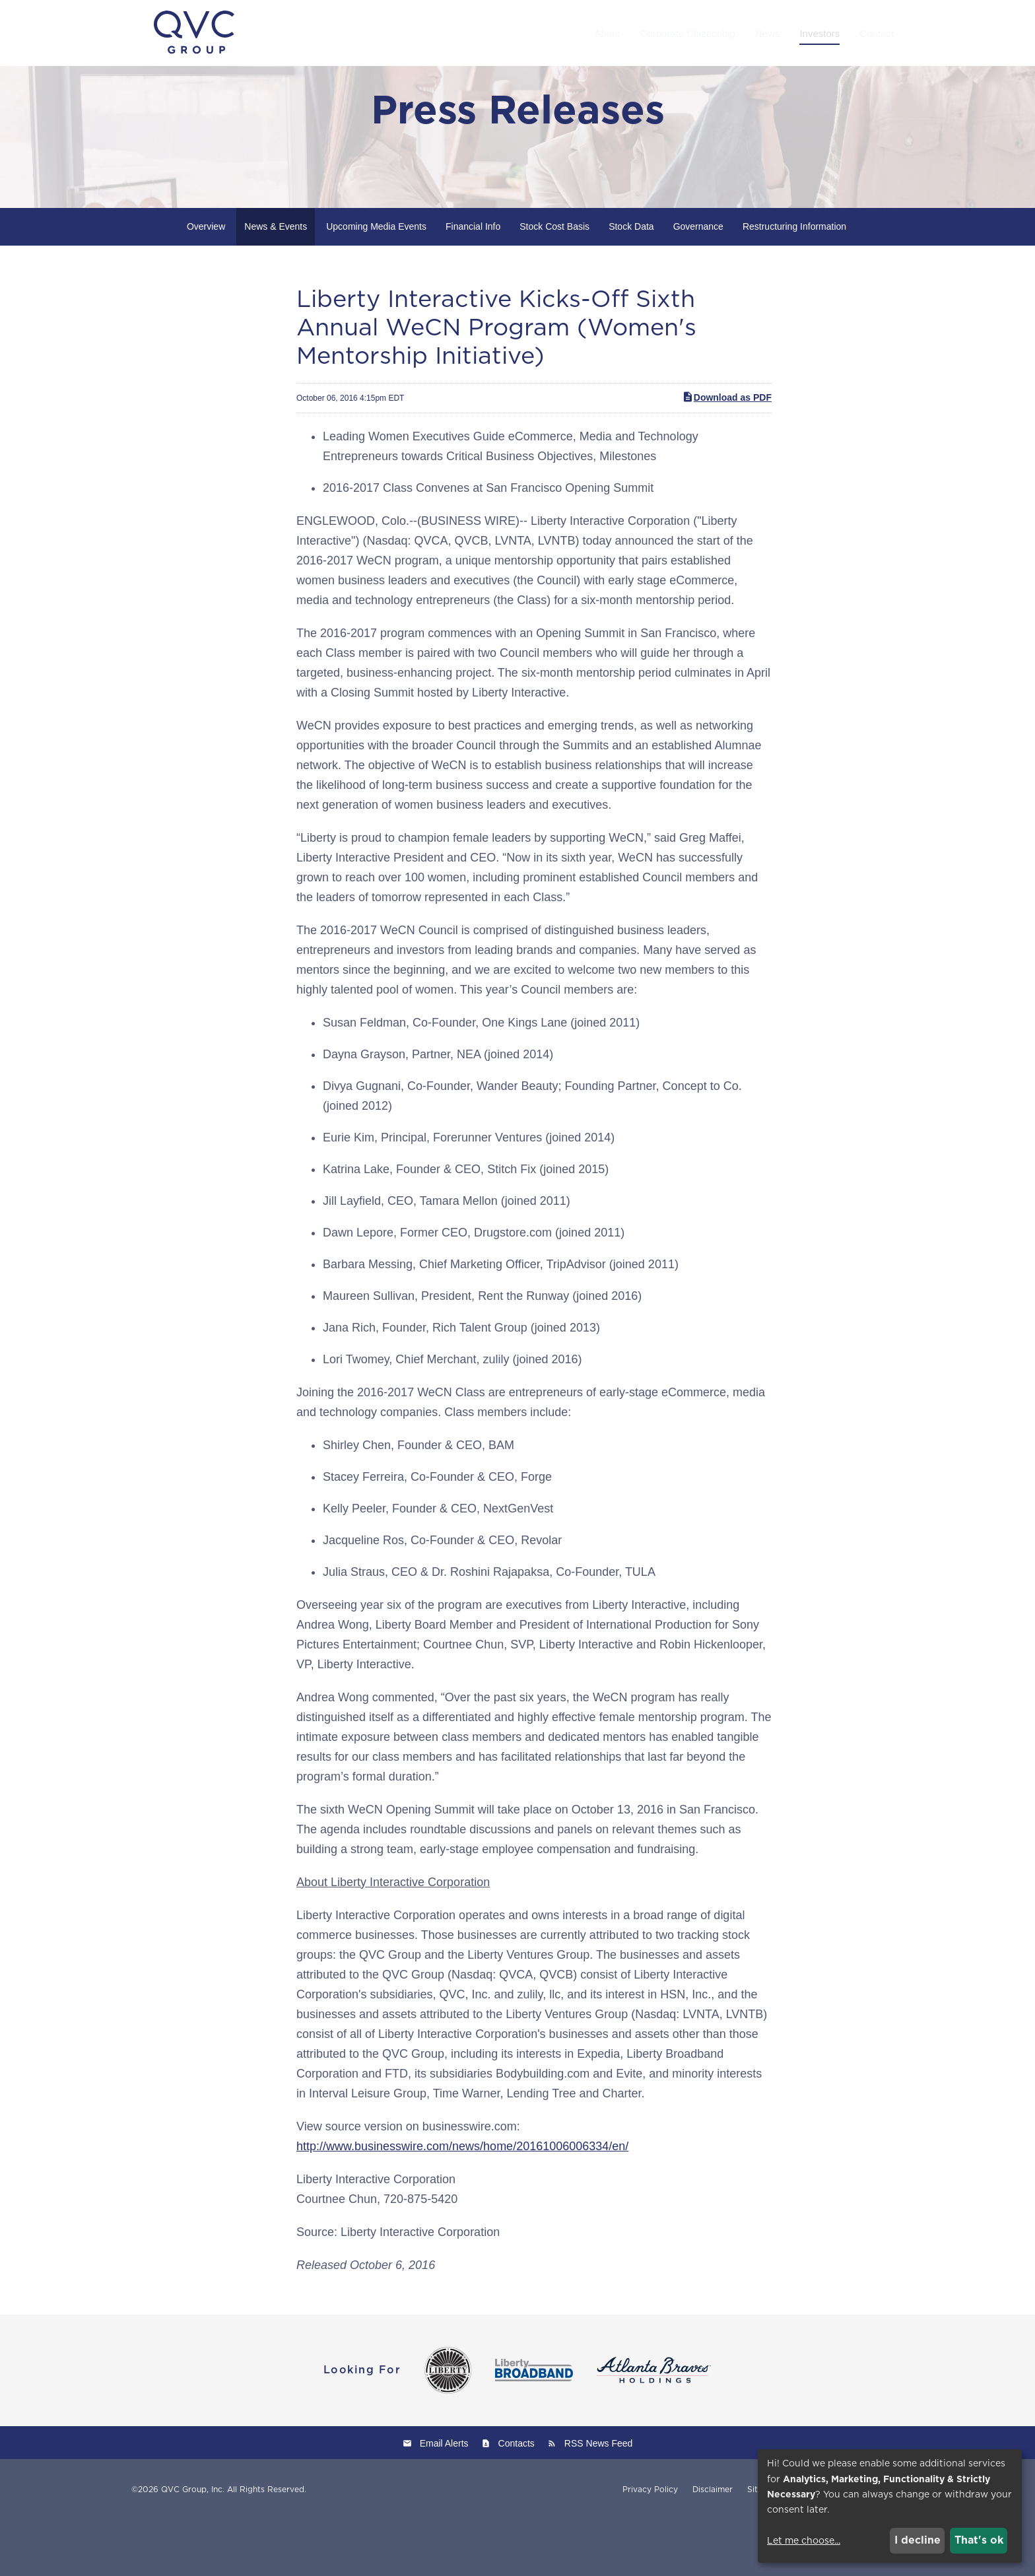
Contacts (516, 2499)
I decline (917, 2540)
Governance (698, 282)
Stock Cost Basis (554, 282)
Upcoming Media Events (376, 282)
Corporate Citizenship (687, 33)
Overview (206, 282)
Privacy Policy (650, 2546)
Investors (819, 33)
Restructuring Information (794, 282)
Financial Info (473, 282)
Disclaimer (712, 2546)
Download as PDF (727, 453)
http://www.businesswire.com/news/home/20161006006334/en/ (462, 2202)
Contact (876, 33)
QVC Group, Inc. (192, 2545)
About (607, 33)
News (767, 33)
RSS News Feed (598, 2499)
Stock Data (631, 282)
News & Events (275, 282)
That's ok (978, 2540)
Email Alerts (444, 2499)
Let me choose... (803, 2540)
